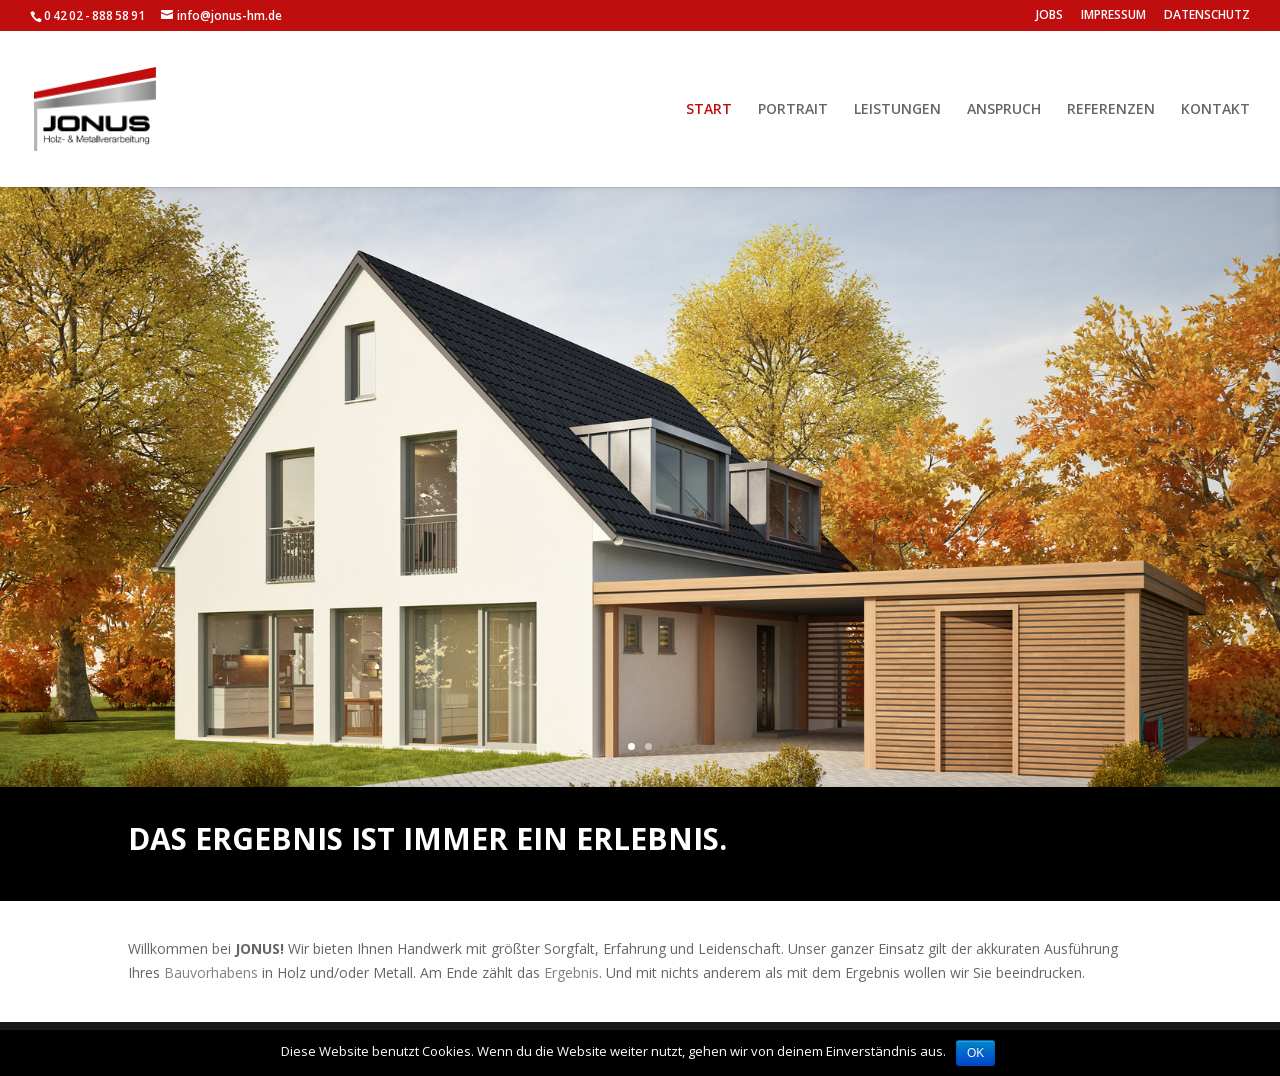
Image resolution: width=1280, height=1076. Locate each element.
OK (975, 1053)
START (709, 110)
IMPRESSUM (1113, 16)
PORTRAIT (793, 110)
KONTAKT (1215, 110)
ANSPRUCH (1004, 110)
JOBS (1049, 16)
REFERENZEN (1111, 110)
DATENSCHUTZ (1207, 16)
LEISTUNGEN (897, 110)
